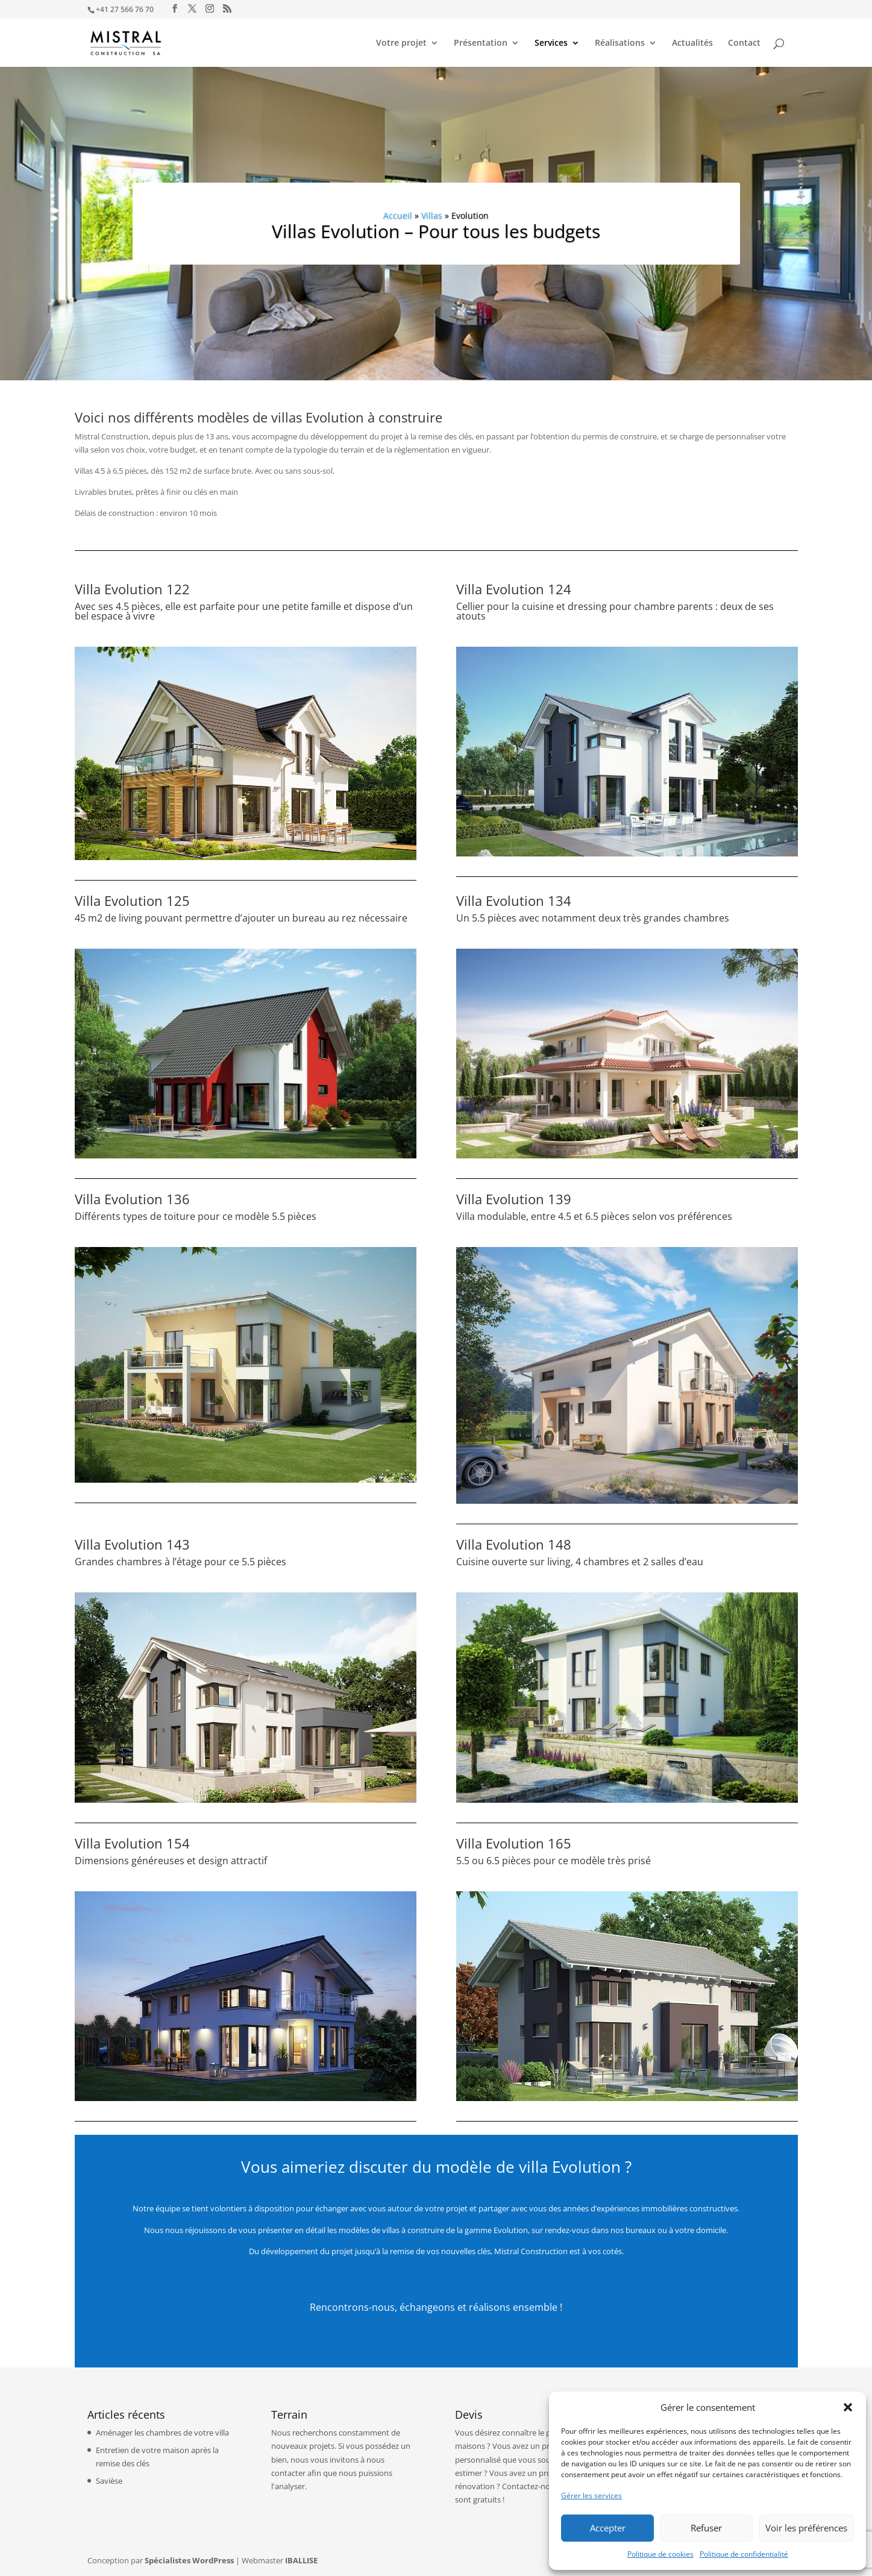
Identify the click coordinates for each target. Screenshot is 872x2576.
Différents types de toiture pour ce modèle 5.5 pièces (195, 1216)
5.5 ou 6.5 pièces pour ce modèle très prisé (553, 1860)
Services (551, 43)
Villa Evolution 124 (513, 589)
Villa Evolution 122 (132, 589)
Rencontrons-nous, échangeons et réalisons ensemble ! (436, 2307)
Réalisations (620, 43)
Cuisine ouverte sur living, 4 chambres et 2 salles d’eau (579, 1561)
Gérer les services (591, 2495)
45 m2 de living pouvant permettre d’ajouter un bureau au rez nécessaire (241, 918)
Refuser (706, 2528)
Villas (431, 215)
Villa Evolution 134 (513, 900)
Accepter (608, 2528)
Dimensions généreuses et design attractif (171, 1860)
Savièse (109, 2480)
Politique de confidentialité (744, 2554)
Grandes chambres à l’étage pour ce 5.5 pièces (180, 1561)
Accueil (397, 215)
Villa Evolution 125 (132, 900)
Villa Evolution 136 (132, 1199)
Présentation (480, 43)
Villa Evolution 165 (513, 1843)
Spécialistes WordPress (189, 2560)
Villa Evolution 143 (132, 1544)
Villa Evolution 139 (513, 1199)
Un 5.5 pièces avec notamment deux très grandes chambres (592, 918)
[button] (848, 2407)
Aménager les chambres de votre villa (162, 2432)
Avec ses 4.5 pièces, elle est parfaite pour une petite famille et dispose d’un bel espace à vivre (244, 611)
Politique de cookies (660, 2554)
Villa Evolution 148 (513, 1544)
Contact (744, 43)
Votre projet (401, 43)
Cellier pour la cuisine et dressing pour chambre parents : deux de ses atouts (615, 611)
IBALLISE (301, 2560)
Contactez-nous (530, 2486)
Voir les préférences (806, 2528)
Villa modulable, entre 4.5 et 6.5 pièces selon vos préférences (594, 1216)
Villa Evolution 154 (132, 1843)
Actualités (692, 43)
